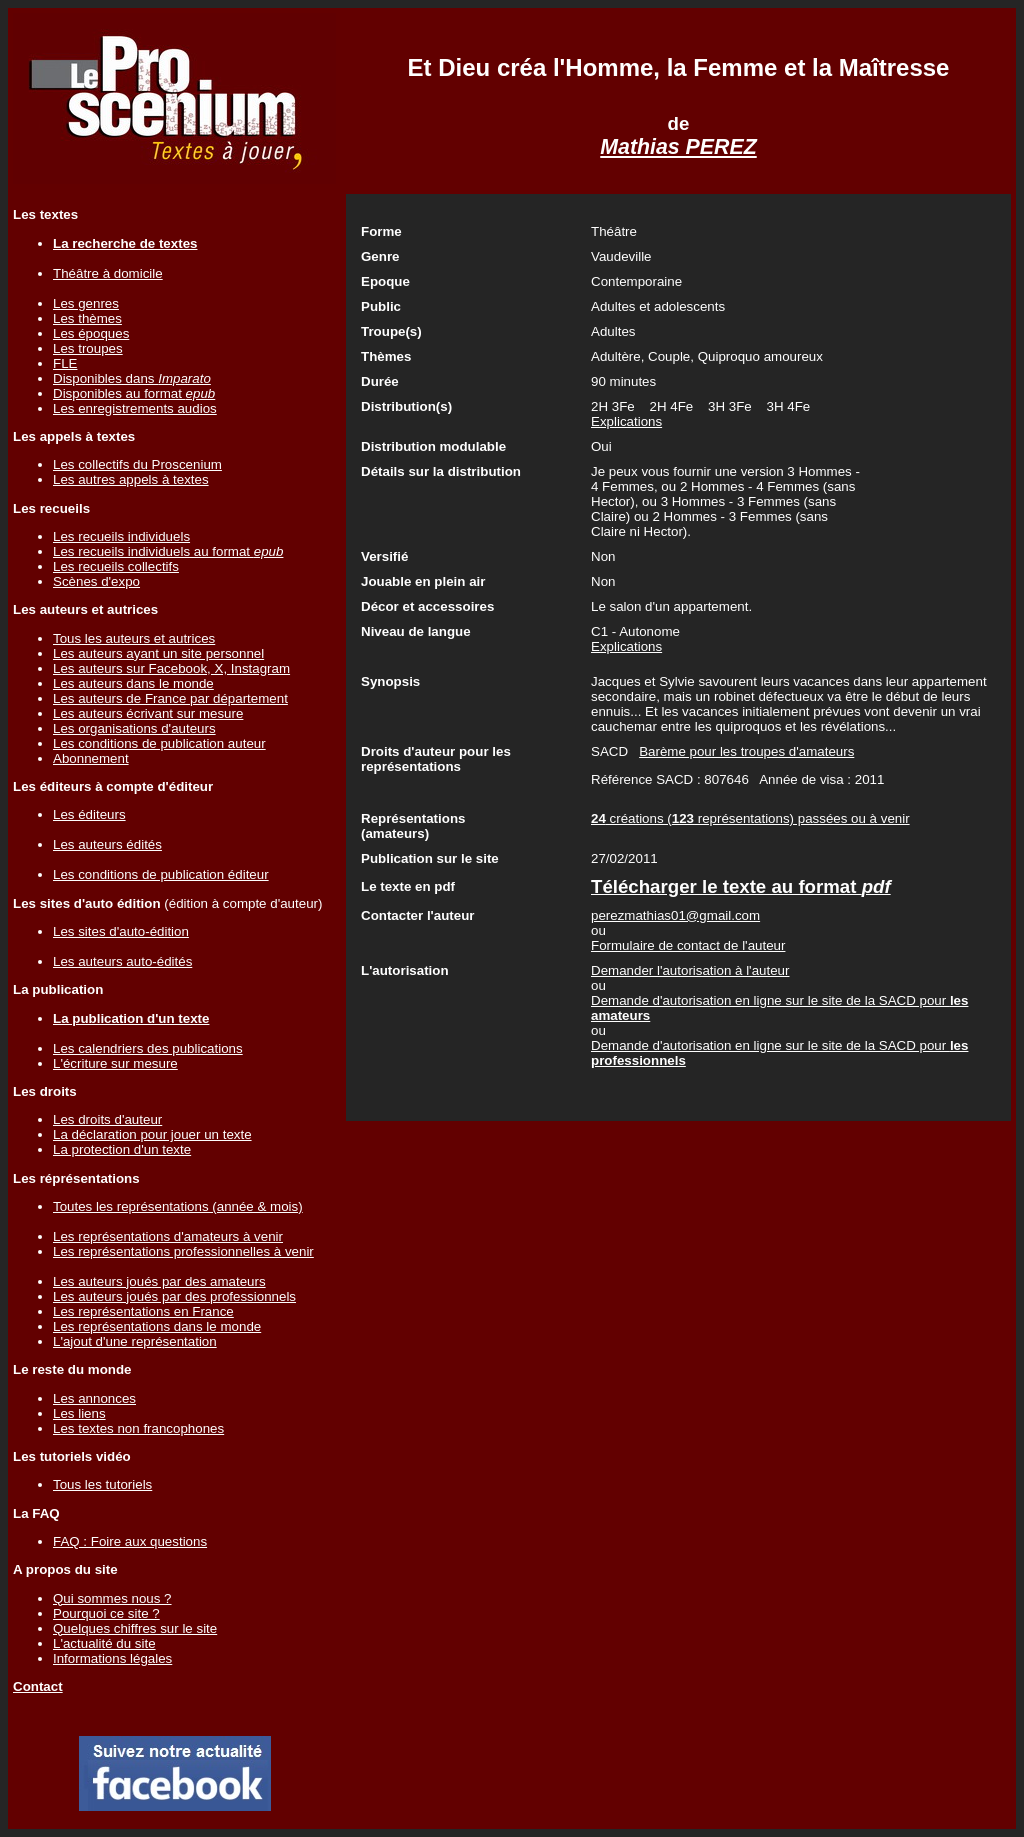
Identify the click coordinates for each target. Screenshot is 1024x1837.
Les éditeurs (89, 814)
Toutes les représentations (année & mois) (178, 1206)
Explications (626, 421)
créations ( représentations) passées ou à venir (750, 818)
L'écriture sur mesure (115, 1063)
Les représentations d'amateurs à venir (168, 1236)
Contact (38, 1686)
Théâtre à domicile (108, 273)
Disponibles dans (132, 378)
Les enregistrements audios (135, 408)
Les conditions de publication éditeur (161, 874)
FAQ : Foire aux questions (130, 1541)
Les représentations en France (143, 1311)
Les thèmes (87, 318)
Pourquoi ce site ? (106, 1613)
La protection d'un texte (122, 1149)
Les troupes (88, 348)
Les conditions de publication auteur (159, 743)
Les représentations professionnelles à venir (183, 1251)
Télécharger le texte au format (741, 886)
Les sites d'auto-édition (121, 931)
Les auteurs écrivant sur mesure (148, 713)
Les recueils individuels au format (168, 551)
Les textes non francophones (138, 1428)
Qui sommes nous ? (112, 1598)
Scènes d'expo (96, 581)
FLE (65, 363)
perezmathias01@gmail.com (675, 915)
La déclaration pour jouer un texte (152, 1134)
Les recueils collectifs (116, 566)
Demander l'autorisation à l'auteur (690, 970)
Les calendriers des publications (148, 1048)
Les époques (91, 333)
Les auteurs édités (107, 844)
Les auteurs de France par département (170, 698)
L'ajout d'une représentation (135, 1341)
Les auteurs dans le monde (133, 683)
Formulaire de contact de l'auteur (688, 945)
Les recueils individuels (121, 536)
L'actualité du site (104, 1643)
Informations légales (112, 1658)
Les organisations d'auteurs (134, 728)
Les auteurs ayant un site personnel (158, 653)
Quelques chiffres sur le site (135, 1628)
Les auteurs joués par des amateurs (159, 1281)
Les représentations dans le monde (157, 1326)
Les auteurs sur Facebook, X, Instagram (171, 668)
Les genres (86, 303)
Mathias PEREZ (678, 147)
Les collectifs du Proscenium (137, 464)
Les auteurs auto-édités (122, 961)
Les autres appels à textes (131, 479)
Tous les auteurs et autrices (134, 638)
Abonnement (91, 758)
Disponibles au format (134, 393)
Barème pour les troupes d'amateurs (746, 751)
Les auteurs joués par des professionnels (174, 1296)
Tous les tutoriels (102, 1484)
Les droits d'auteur (107, 1119)
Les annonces (94, 1398)
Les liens (79, 1413)
